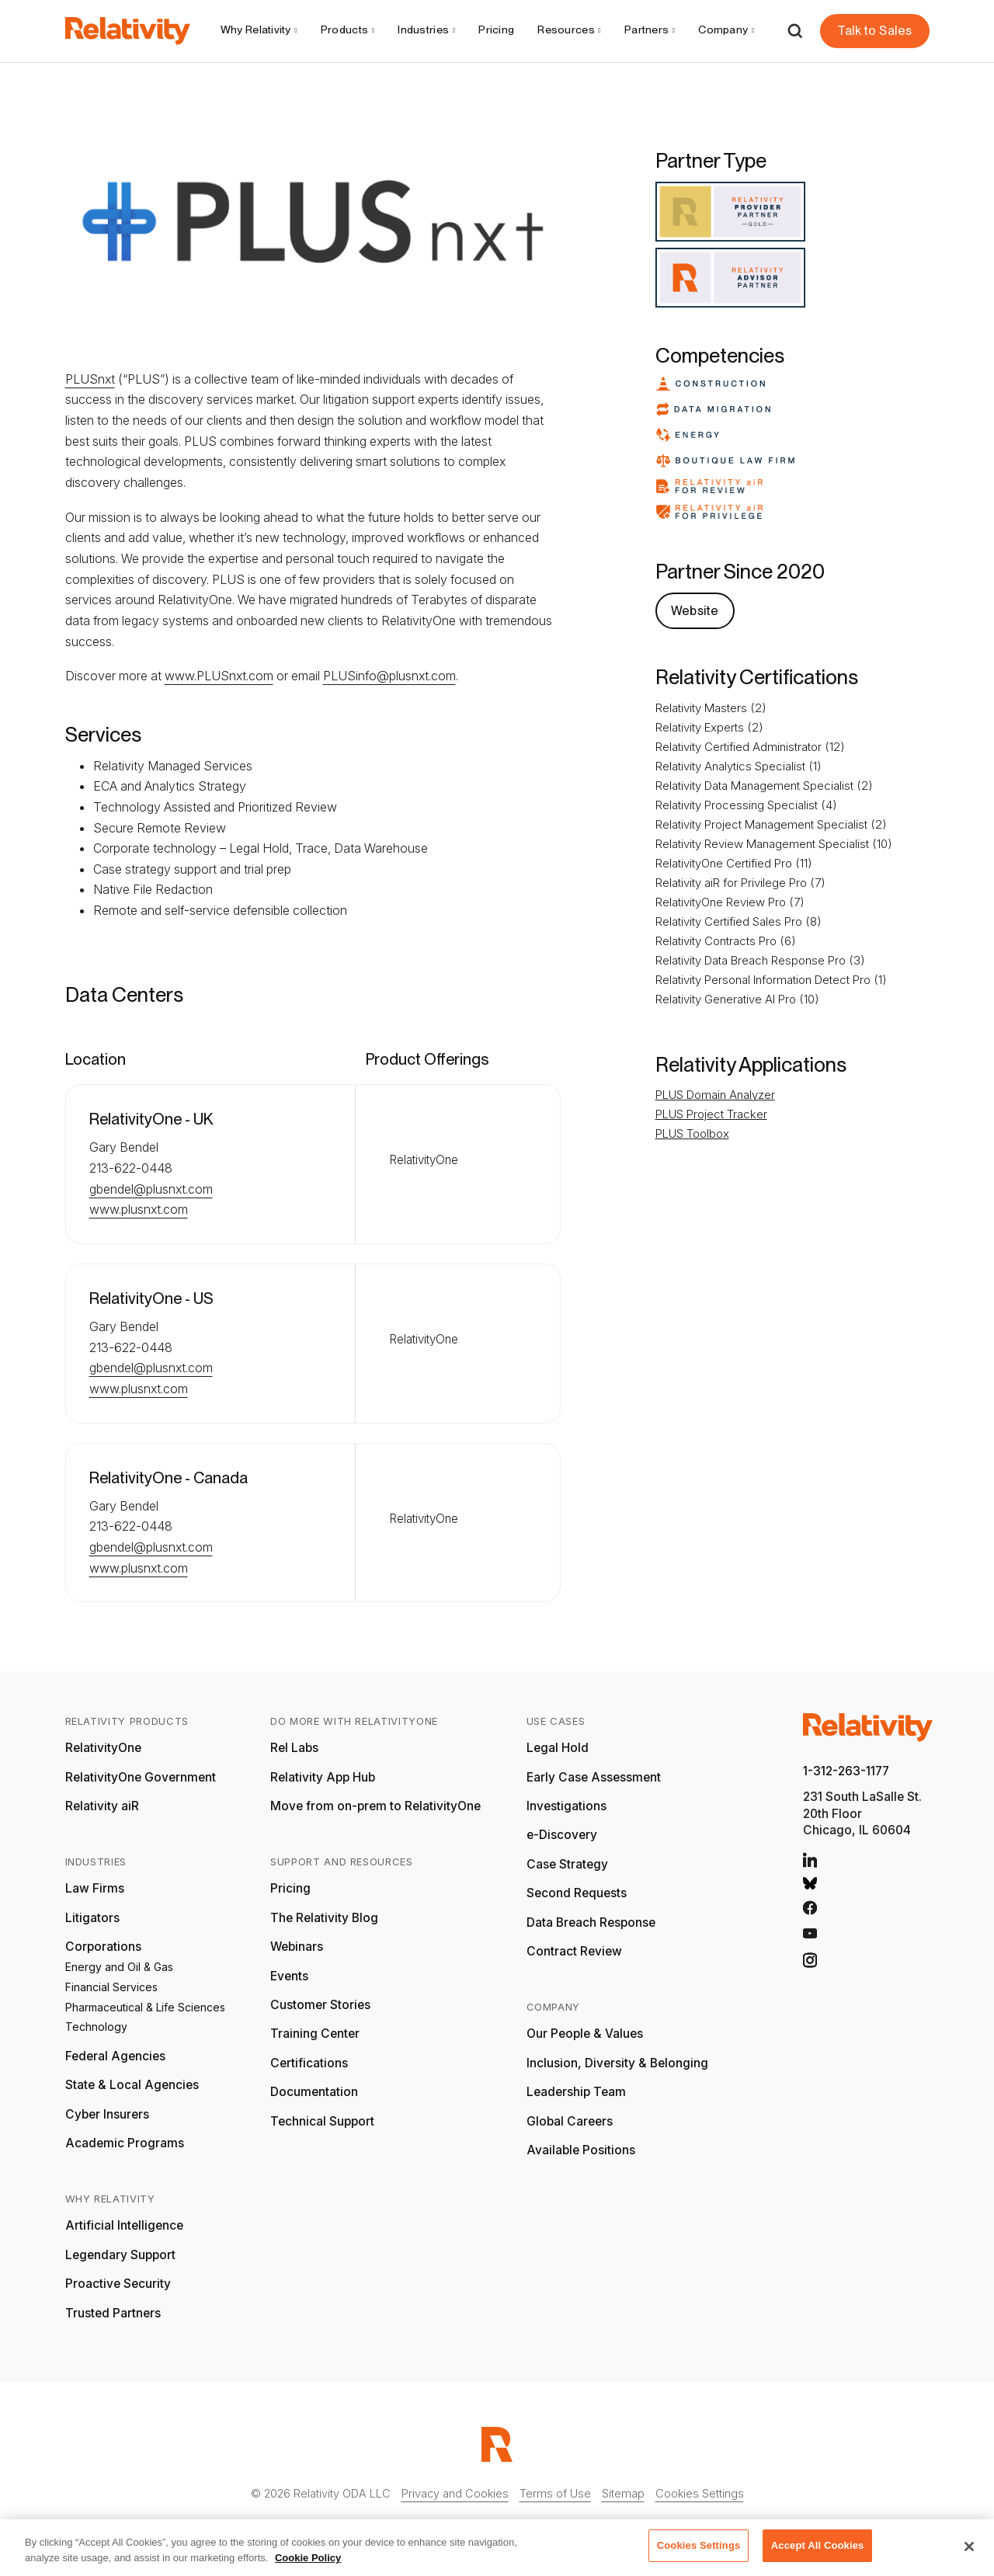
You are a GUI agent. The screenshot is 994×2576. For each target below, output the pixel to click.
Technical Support (322, 2121)
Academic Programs (124, 2143)
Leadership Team (576, 2091)
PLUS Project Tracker (711, 1114)
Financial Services (111, 1987)
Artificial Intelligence (124, 2225)
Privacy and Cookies (455, 2493)
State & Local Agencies (132, 2084)
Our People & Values (585, 2033)
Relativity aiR (102, 1806)
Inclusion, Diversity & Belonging (617, 2063)
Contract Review (574, 1951)
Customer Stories (320, 2004)
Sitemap (623, 2493)
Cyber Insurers (107, 2114)
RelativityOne (103, 1747)
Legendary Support (120, 2254)
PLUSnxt (90, 379)
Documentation (314, 2091)
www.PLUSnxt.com (219, 675)
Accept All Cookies (817, 2551)
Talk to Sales (874, 30)
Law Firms (94, 1888)
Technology (96, 2026)
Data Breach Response (591, 1922)
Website (695, 610)
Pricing (496, 29)
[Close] (969, 2552)
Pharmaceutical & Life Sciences (145, 2007)
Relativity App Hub (322, 1777)
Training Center (315, 2033)
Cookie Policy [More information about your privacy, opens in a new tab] (308, 2563)
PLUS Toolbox (692, 1133)
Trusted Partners (113, 2313)
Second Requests (577, 1893)
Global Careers (570, 2121)
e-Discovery (562, 1834)
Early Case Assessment (594, 1777)
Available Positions (581, 2150)
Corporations (103, 1946)
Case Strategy (567, 1864)
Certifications (309, 2063)
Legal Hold (558, 1747)
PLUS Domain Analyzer (715, 1094)
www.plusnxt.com (138, 1209)
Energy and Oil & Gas (119, 1966)
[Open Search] (795, 30)
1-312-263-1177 (846, 1771)
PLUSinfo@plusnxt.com (389, 675)
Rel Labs (294, 1747)
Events (289, 1976)
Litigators (92, 1917)
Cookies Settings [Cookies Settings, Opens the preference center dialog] (699, 2551)
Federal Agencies (115, 2056)
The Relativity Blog (324, 1917)
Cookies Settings (699, 2493)
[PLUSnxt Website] (695, 610)
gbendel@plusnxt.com (151, 1189)
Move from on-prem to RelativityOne (375, 1806)
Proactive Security (118, 2283)
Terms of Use (555, 2493)
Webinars (296, 1946)
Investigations (566, 1806)
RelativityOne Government (140, 1777)
